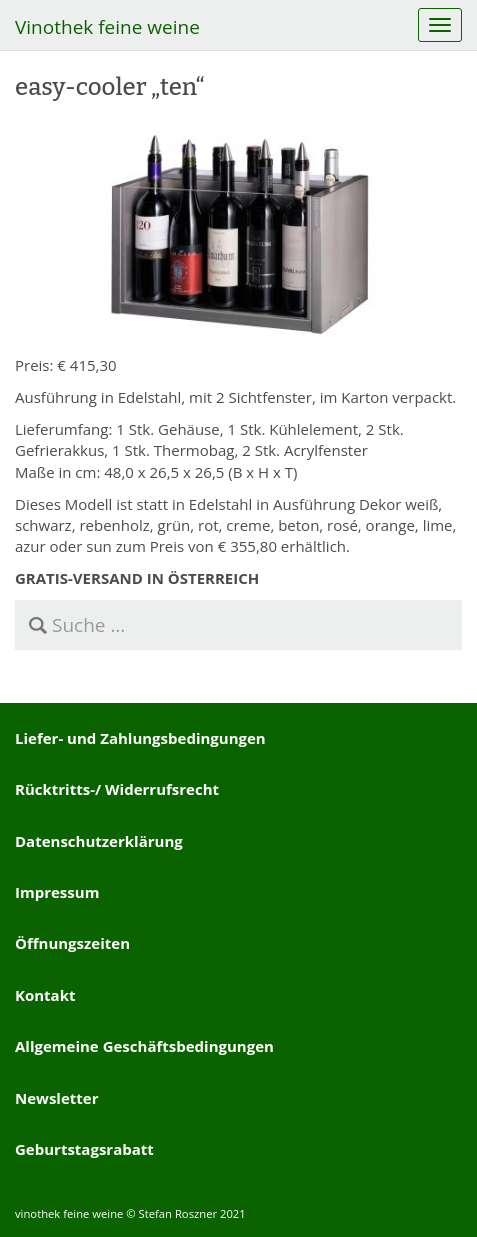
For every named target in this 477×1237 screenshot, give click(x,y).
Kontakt (45, 995)
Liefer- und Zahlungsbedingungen (140, 738)
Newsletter (57, 1098)
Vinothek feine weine (107, 27)
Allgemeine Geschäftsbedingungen (144, 1046)
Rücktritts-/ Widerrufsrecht (117, 789)
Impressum (57, 892)
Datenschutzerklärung (99, 841)
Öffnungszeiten (72, 943)
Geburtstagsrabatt (84, 1149)
